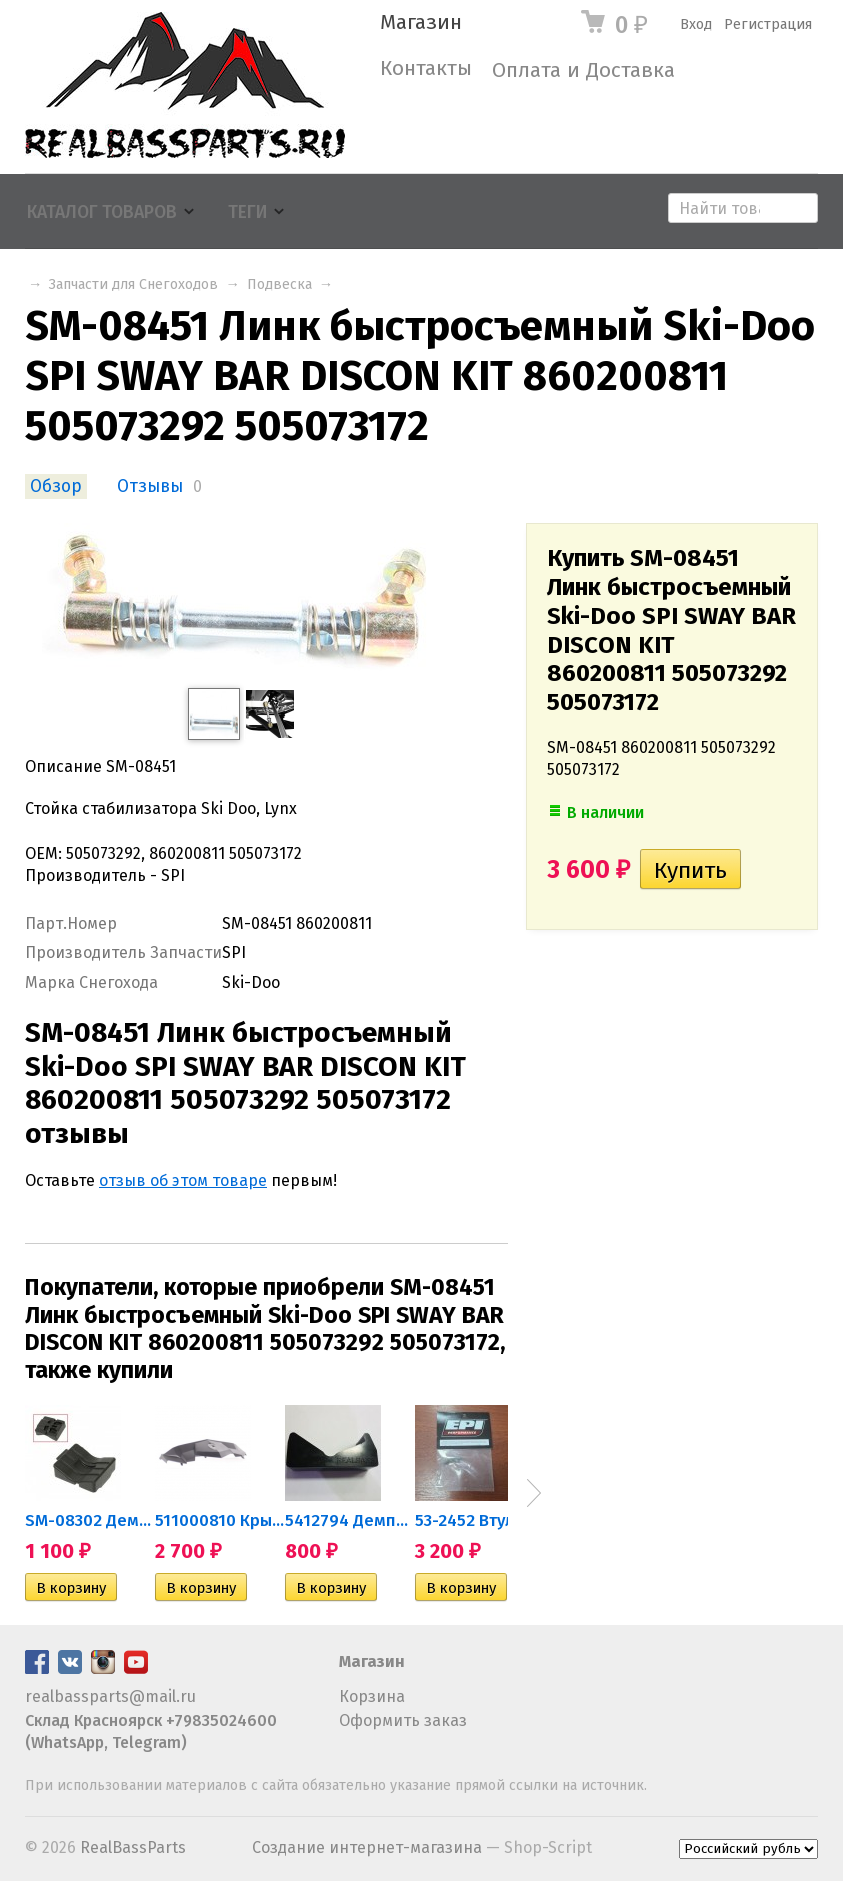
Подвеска (279, 284)
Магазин (421, 22)
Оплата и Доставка (583, 70)
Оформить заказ (403, 1720)
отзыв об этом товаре (183, 1180)
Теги (247, 212)
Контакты (426, 68)
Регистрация (768, 24)
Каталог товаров (102, 212)
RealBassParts (133, 1847)
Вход (696, 24)
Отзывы (150, 486)
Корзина (372, 1696)
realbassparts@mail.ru (110, 1696)
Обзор (56, 486)
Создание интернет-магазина (367, 1847)
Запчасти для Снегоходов (133, 284)
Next (534, 1493)
